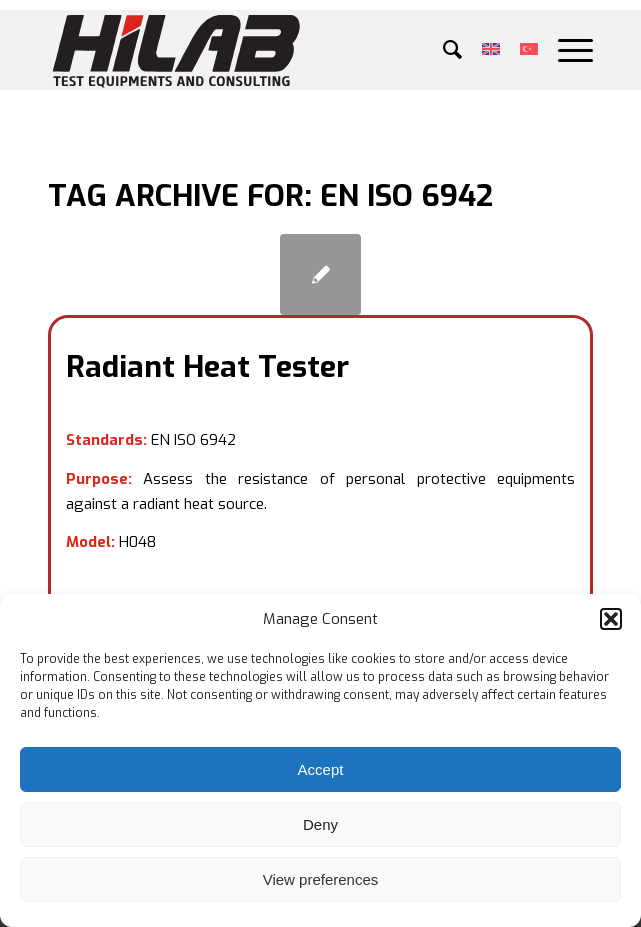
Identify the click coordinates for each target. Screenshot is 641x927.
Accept (321, 769)
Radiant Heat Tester (207, 367)
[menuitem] (442, 50)
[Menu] (565, 50)
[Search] (442, 50)
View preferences (321, 879)
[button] (611, 619)
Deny (320, 824)
